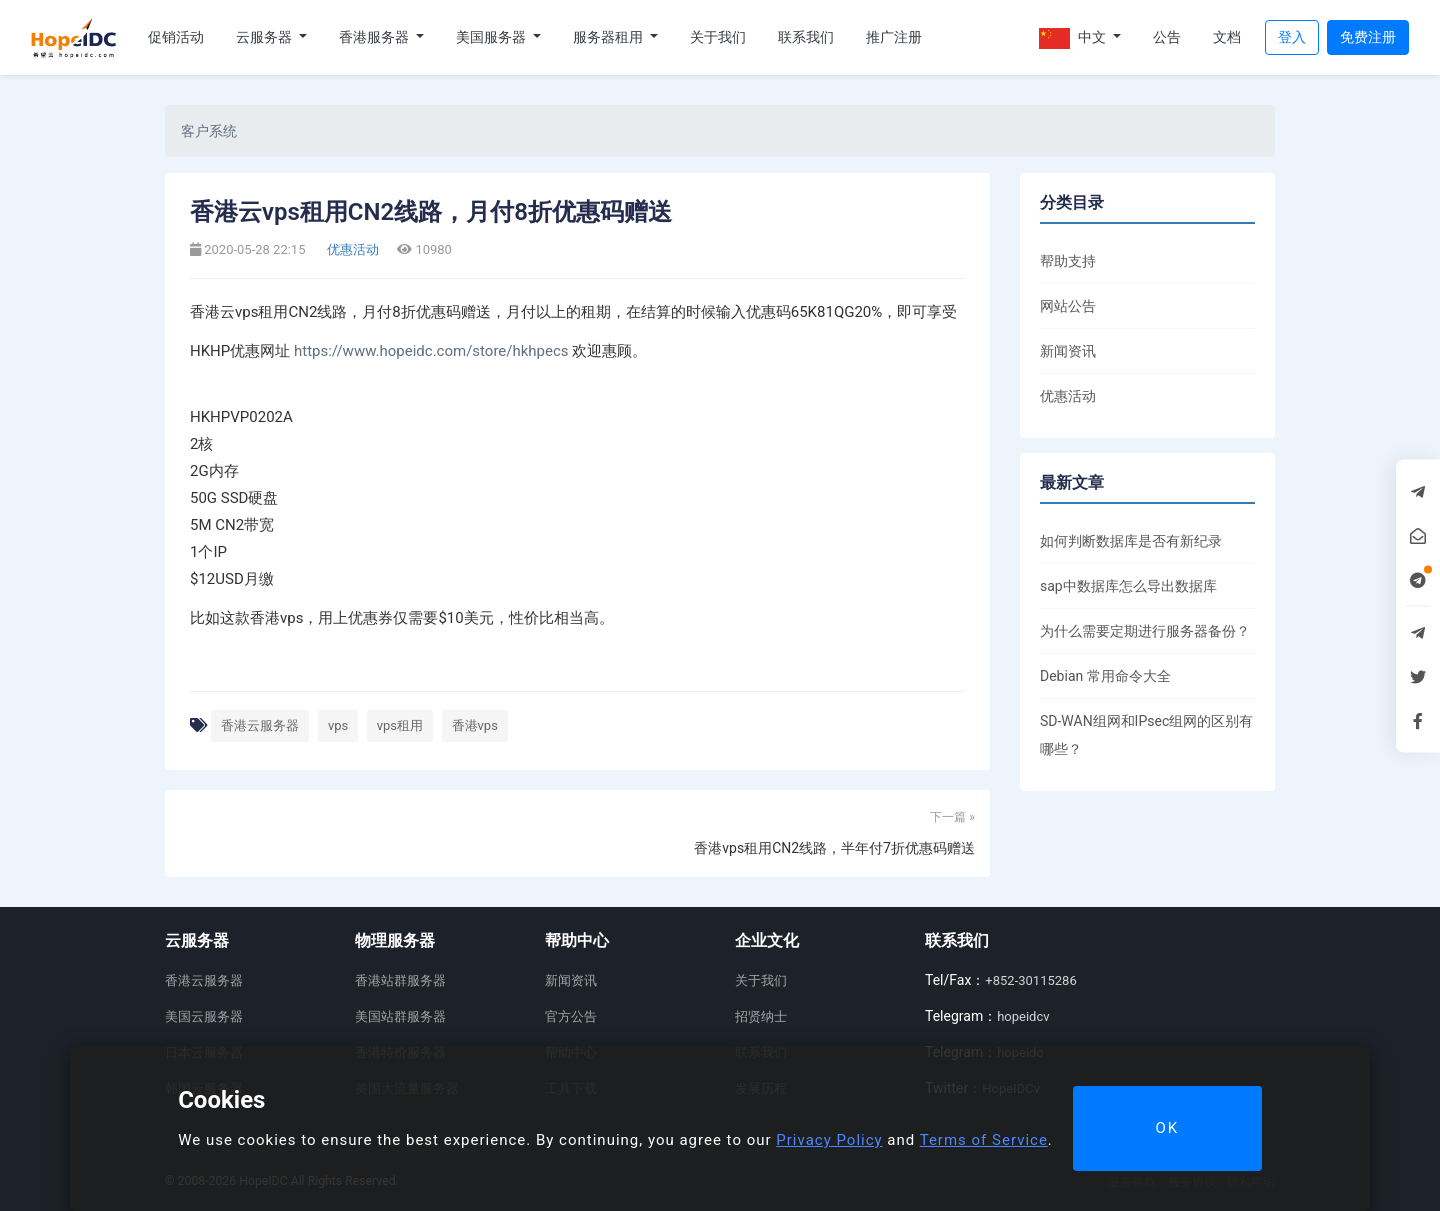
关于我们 (718, 37)
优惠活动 (351, 249)
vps (338, 725)
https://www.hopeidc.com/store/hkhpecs (431, 351)
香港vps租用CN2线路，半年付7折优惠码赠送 (834, 848)
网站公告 (1068, 306)
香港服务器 (375, 37)
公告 (1167, 37)
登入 (1292, 37)
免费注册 (1368, 37)
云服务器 (265, 37)
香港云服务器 (260, 725)
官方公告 (571, 1016)
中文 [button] (1074, 38)
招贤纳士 (761, 1016)
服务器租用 (609, 37)
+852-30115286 (1030, 980)
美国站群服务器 (400, 1016)
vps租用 (400, 725)
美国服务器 (492, 37)
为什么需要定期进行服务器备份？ (1145, 631)
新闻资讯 (1068, 351)
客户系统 (209, 131)
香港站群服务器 (400, 980)
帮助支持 (1068, 261)
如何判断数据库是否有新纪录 (1131, 541)
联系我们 (806, 37)
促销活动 (176, 37)
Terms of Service (984, 1140)
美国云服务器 (204, 1016)
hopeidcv (1023, 1016)
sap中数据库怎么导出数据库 (1128, 586)
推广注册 (894, 37)
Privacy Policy (829, 1140)
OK (1167, 1128)
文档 (1227, 37)
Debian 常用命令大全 (1105, 676)
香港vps (475, 725)
